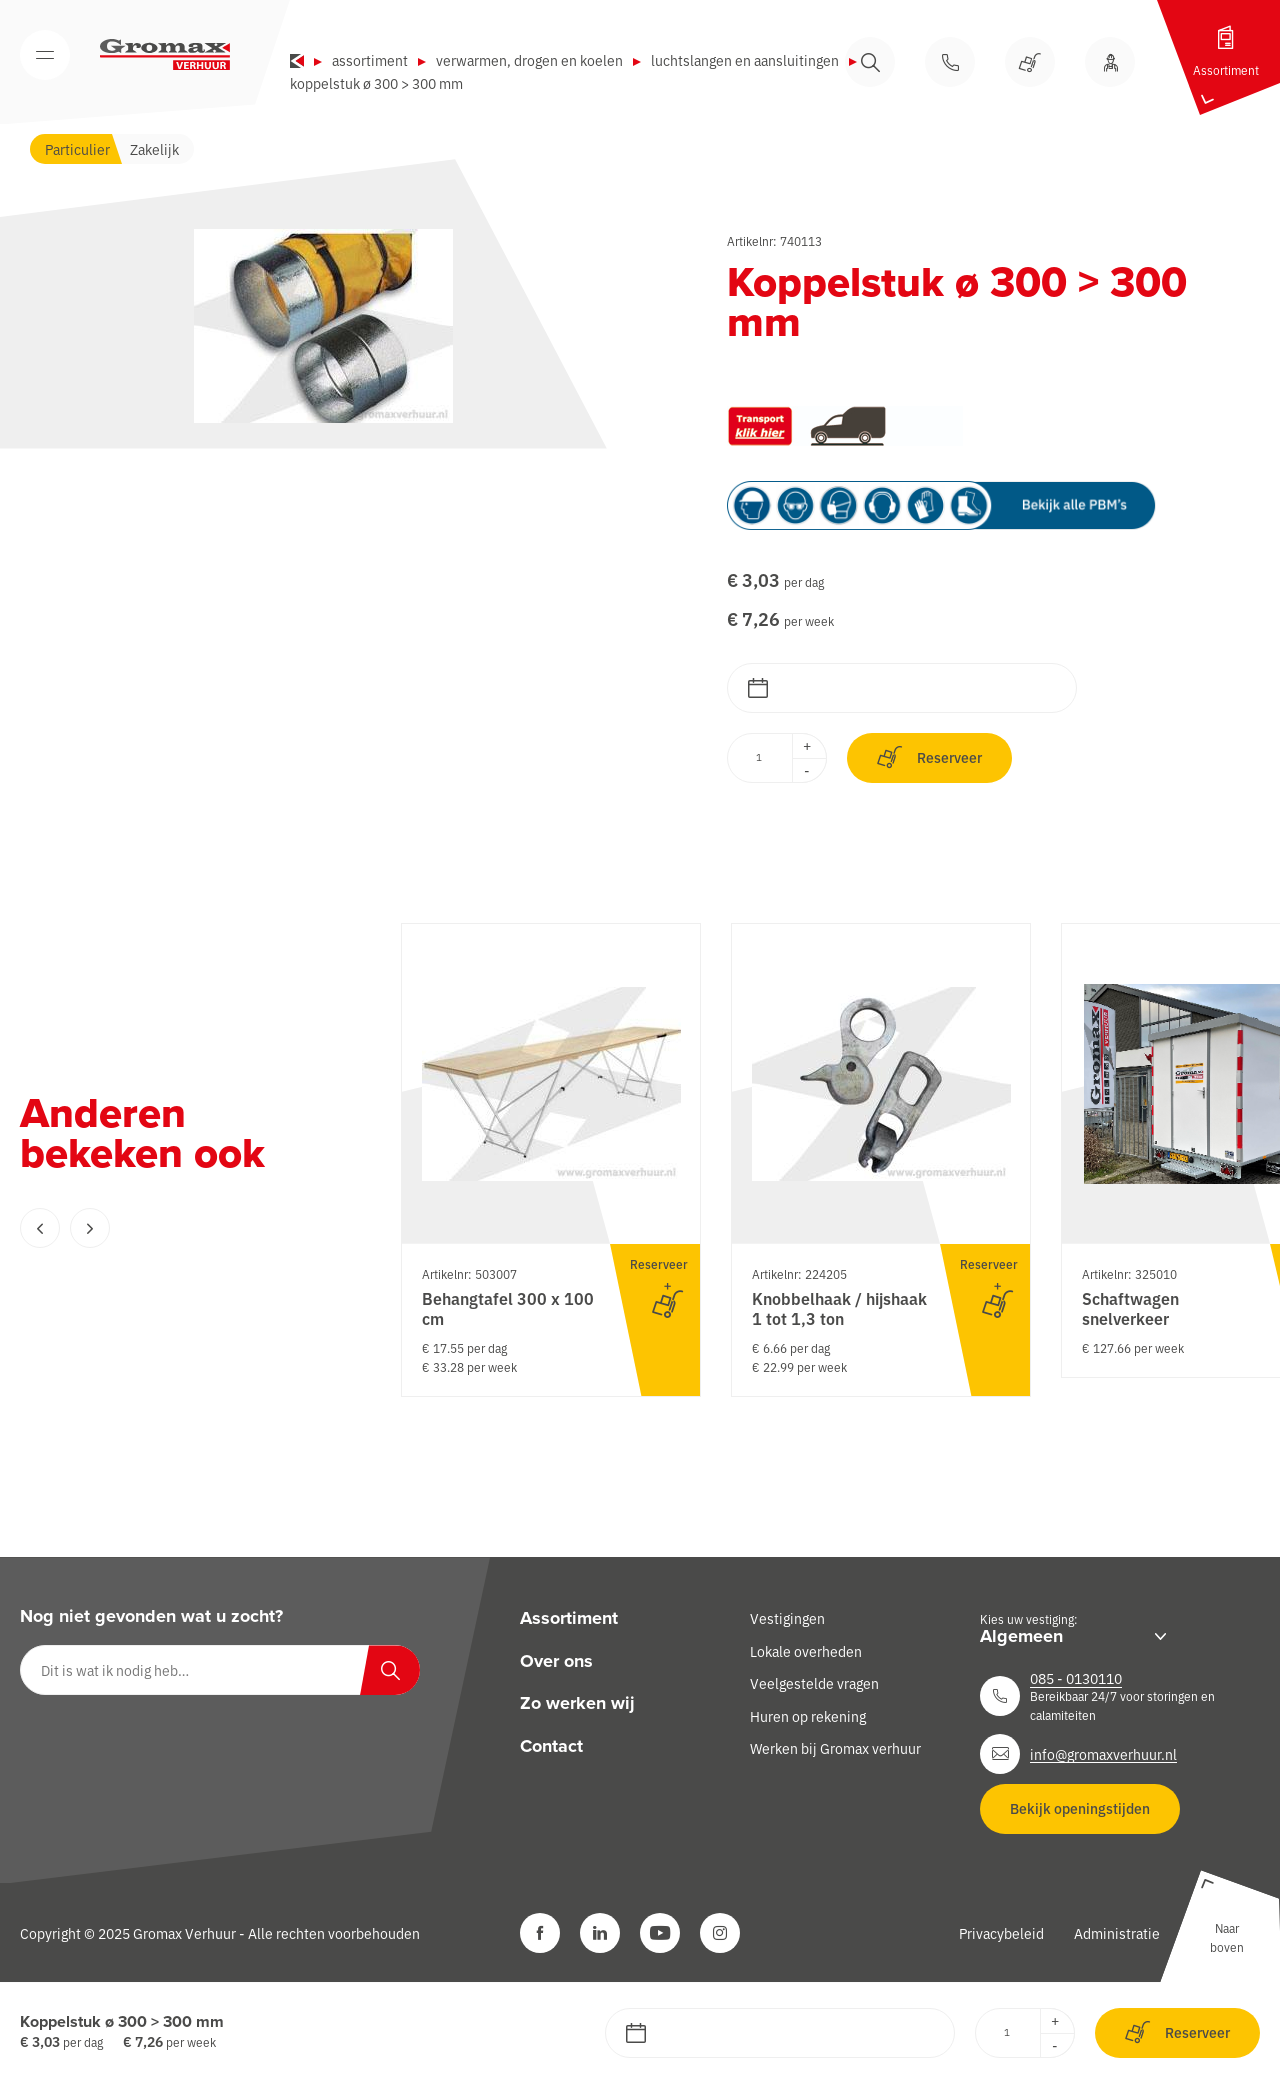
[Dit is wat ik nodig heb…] (220, 1670)
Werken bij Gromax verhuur (835, 1748)
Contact (551, 1746)
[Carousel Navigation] (170, 1228)
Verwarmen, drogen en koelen (529, 60)
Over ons (556, 1661)
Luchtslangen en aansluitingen (745, 60)
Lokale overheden (806, 1651)
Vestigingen (787, 1618)
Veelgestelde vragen (814, 1683)
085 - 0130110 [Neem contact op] (1076, 1678)
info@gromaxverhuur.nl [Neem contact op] (1103, 1754)
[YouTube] (660, 1933)
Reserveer (929, 757)
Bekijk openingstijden (1080, 1808)
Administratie (1117, 1933)
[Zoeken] (390, 1670)
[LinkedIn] (600, 1933)
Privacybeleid (1001, 1933)
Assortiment (370, 60)
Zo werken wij (577, 1703)
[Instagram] (720, 1933)
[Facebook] (540, 1933)
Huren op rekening (808, 1716)
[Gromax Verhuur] (165, 55)
